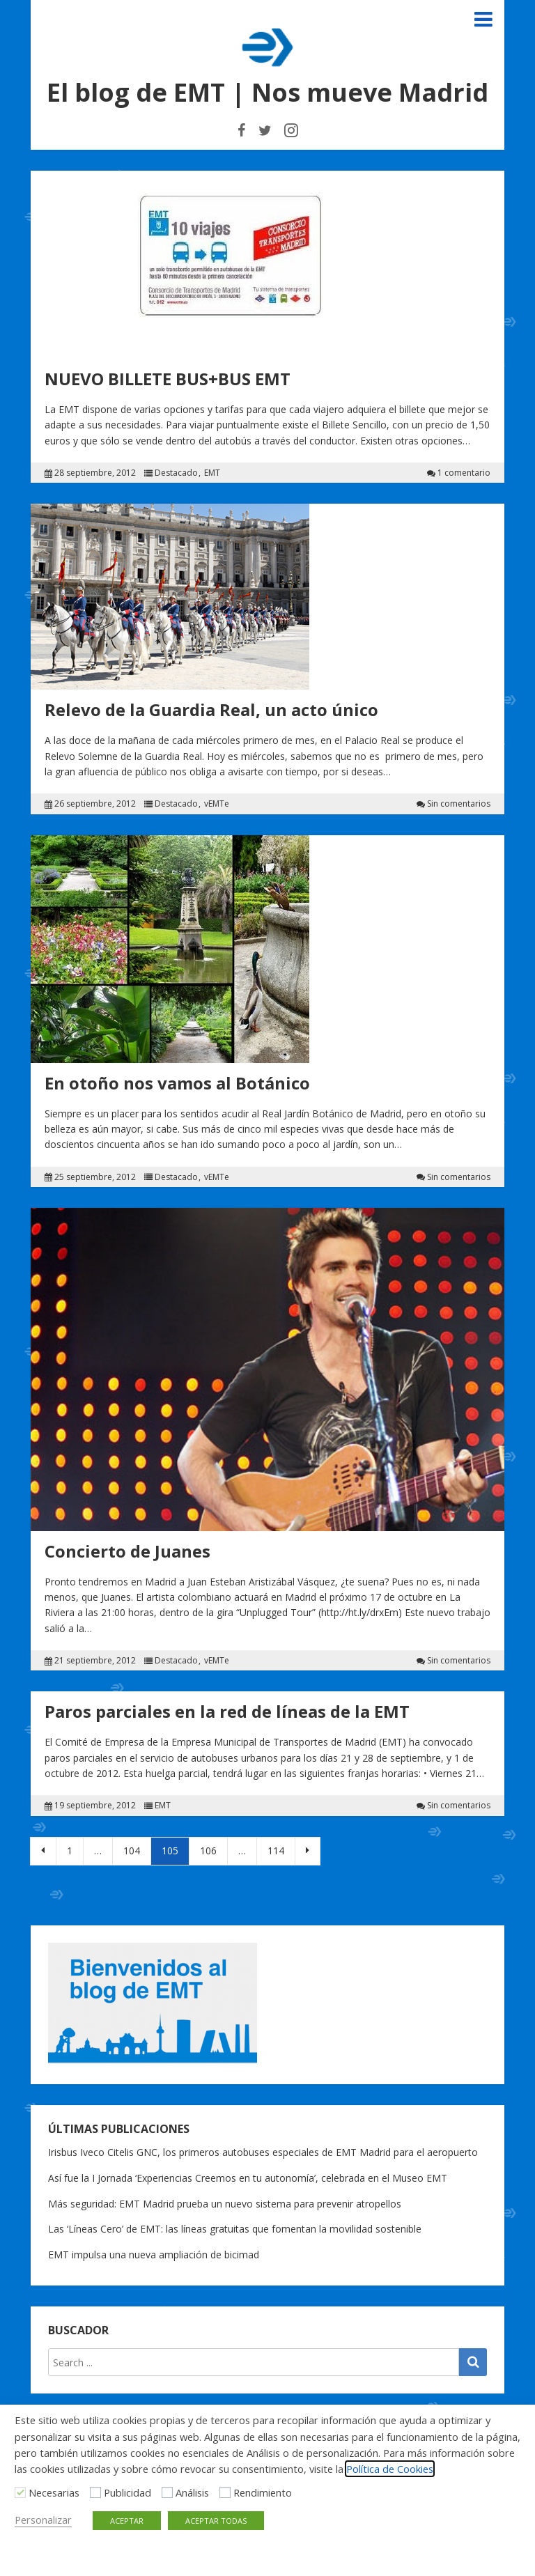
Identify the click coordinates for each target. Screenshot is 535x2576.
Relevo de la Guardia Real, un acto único (211, 709)
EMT (212, 473)
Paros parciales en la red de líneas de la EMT (227, 1711)
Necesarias (54, 2492)
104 (131, 1850)
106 (208, 1850)
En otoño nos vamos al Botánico (177, 1082)
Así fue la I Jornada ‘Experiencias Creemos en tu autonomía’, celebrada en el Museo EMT (247, 2178)
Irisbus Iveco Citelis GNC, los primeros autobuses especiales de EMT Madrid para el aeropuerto (263, 2152)
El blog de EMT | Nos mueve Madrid (267, 92)
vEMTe (216, 804)
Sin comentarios (458, 804)
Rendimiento (262, 2492)
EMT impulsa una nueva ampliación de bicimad (153, 2254)
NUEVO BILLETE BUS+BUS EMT (167, 378)
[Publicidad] (95, 2492)
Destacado (176, 473)
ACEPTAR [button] (127, 2520)
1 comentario (463, 473)
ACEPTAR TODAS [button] (216, 2520)
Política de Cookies (389, 2469)
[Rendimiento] (225, 2492)
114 (276, 1850)
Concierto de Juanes (127, 1550)
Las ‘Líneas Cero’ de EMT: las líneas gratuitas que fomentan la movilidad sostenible (234, 2228)
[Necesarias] (20, 2492)
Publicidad (127, 2492)
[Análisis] (167, 2492)
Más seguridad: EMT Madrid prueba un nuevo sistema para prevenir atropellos (224, 2203)
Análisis (192, 2492)
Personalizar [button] (43, 2520)
